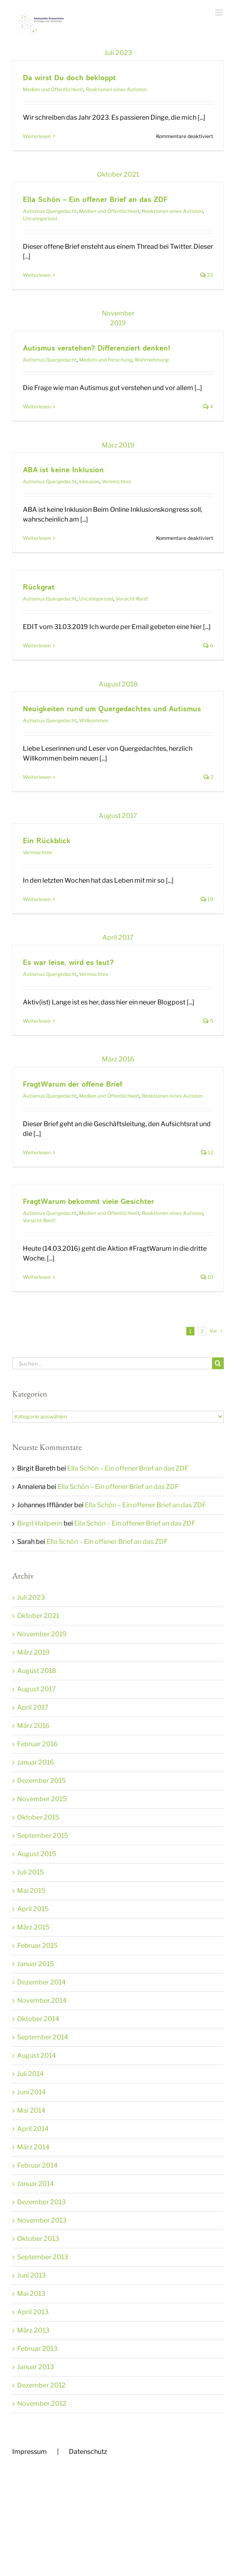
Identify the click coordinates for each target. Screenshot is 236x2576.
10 (207, 1277)
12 (207, 1152)
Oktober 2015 (38, 1817)
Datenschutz (88, 2451)
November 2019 (42, 1634)
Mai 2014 (31, 2110)
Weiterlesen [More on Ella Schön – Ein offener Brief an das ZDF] (37, 275)
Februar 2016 (37, 1744)
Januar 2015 (35, 1964)
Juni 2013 (31, 2275)
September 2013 (42, 2257)
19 (207, 899)
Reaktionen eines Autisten (116, 89)
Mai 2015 (31, 1890)
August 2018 (36, 1671)
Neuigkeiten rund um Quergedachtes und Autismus (112, 709)
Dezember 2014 (41, 1982)
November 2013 (41, 2220)
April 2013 (33, 2312)
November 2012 (41, 2403)
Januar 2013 (35, 2367)
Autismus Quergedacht (50, 211)
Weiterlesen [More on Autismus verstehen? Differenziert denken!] (37, 406)
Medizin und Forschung (105, 360)
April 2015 (33, 1909)
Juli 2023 (31, 1597)
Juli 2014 (30, 2074)
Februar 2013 (37, 2348)
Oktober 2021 (38, 1616)
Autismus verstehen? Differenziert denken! (96, 348)
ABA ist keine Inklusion (63, 470)
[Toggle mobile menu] (219, 12)
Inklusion (89, 481)
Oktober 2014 (38, 2019)
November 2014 (41, 2000)
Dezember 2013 (41, 2202)
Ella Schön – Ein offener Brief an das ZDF (95, 200)
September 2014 (42, 2037)
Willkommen (93, 720)
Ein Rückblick (47, 841)
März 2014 (33, 2147)
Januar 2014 (35, 2184)
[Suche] (218, 1363)
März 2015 (33, 1927)
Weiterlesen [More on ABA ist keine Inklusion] (37, 538)
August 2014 (36, 2055)
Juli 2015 (30, 1872)
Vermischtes (116, 481)
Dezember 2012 (41, 2385)
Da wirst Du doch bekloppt (69, 78)
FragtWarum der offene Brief (72, 1084)
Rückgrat (39, 587)
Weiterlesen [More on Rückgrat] (37, 645)
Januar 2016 (35, 1762)
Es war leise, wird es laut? (68, 963)
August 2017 (36, 1689)
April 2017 (33, 1707)
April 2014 (33, 2129)
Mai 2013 (31, 2294)
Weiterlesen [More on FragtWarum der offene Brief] (37, 1152)
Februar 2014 (37, 2165)
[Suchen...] (112, 1363)
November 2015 (41, 1799)
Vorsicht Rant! (132, 599)
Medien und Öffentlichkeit (53, 89)
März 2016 (33, 1726)
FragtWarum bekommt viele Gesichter (88, 1202)
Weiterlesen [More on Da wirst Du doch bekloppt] (37, 136)
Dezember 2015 (41, 1781)
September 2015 (42, 1835)
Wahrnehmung (152, 360)
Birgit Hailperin (39, 1523)
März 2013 (33, 2330)
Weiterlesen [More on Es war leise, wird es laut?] (37, 1021)
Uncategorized (40, 218)
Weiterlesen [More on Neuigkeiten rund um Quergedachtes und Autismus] (37, 777)
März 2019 (33, 1652)
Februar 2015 (37, 1945)
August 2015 (36, 1854)
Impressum (29, 2451)
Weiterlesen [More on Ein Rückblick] (37, 899)
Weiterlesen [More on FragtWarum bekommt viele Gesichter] (37, 1277)
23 (206, 275)
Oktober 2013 (38, 2239)
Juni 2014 (31, 2092)
